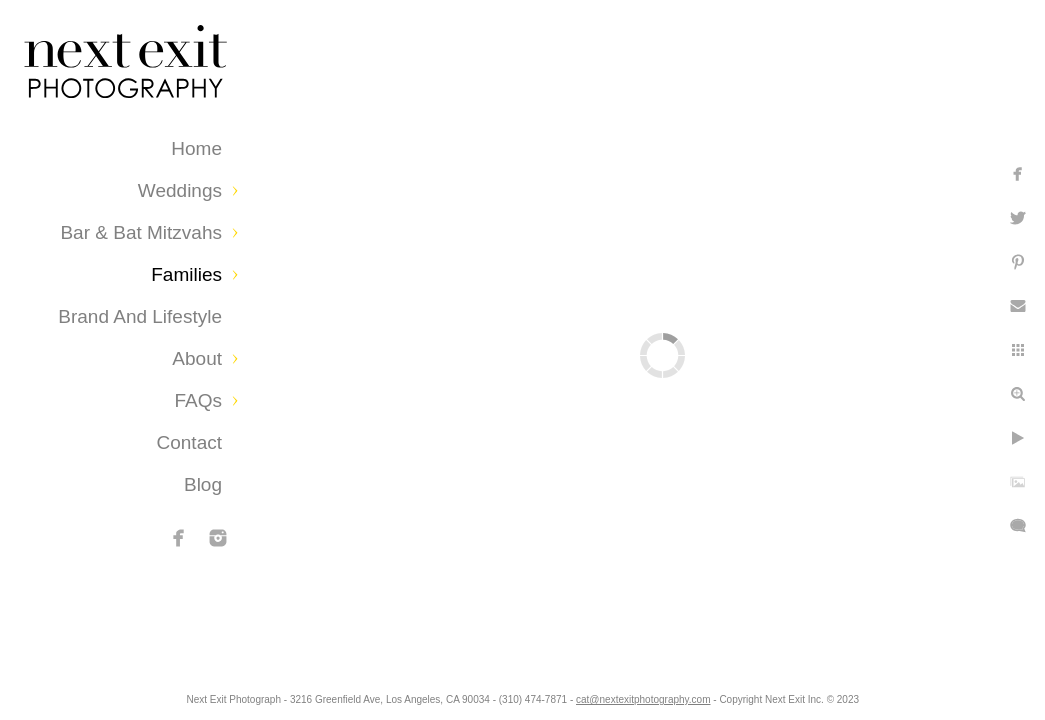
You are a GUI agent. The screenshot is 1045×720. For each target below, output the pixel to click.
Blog (203, 484)
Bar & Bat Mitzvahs (141, 232)
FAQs (198, 400)
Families (186, 274)
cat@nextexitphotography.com (718, 694)
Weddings (180, 190)
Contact (189, 442)
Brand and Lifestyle (140, 316)
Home (196, 148)
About (197, 358)
